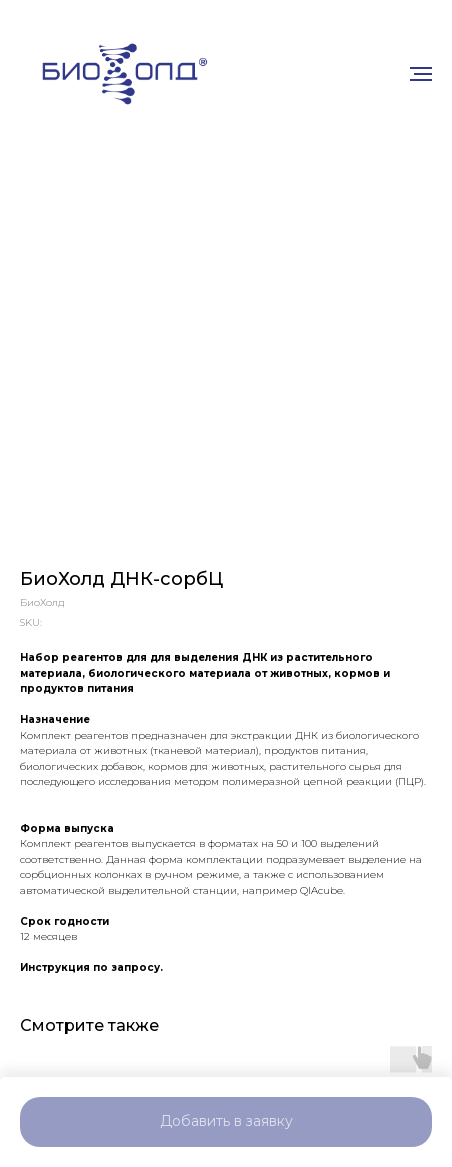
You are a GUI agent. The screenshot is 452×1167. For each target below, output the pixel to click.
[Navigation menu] (421, 74)
